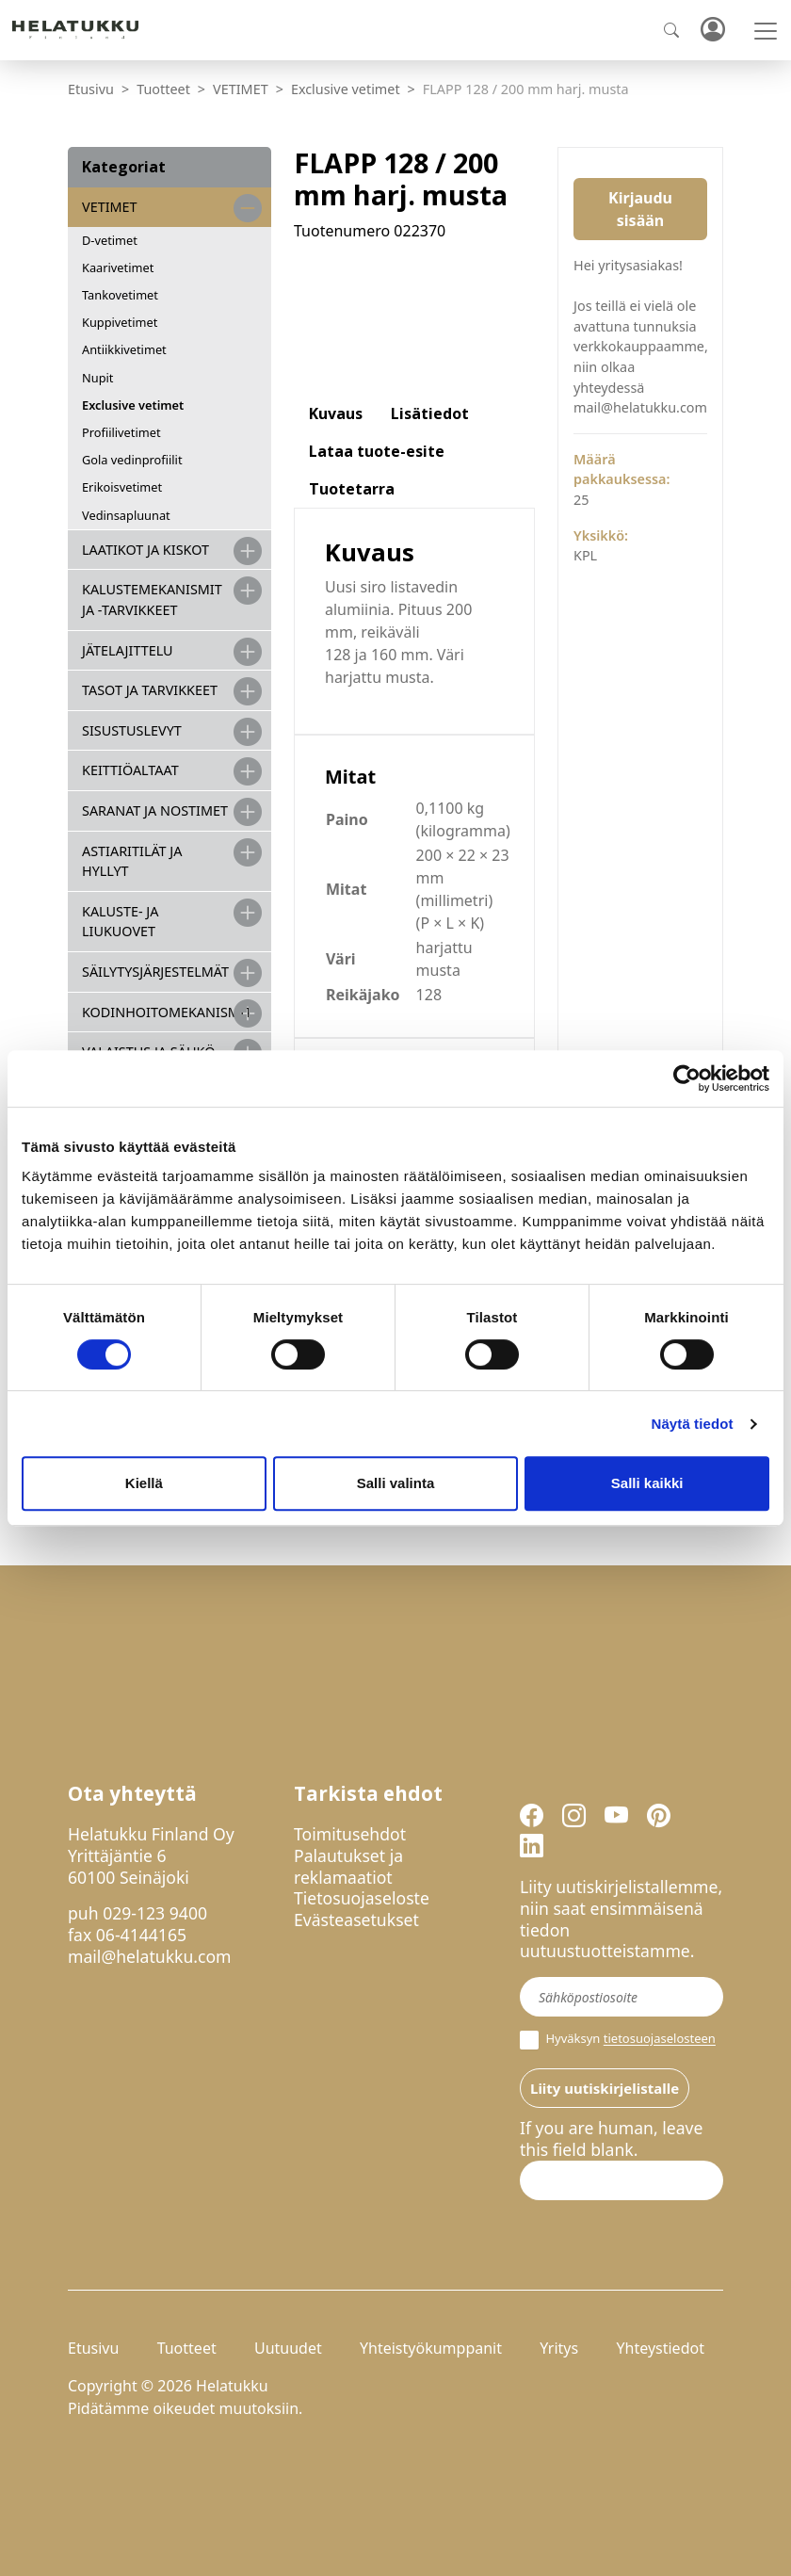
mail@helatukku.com (150, 1956)
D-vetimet (109, 240)
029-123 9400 (155, 1913)
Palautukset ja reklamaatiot (348, 1866)
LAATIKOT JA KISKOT (145, 550)
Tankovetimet (120, 294)
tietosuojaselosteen (660, 2039)
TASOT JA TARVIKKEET (150, 690)
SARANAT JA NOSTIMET (155, 810)
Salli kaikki (647, 1483)
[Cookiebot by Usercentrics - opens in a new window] (687, 1078)
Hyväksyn (618, 2040)
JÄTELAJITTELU (127, 650)
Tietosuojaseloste (361, 1898)
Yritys (559, 2348)
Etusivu (91, 89)
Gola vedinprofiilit (132, 459)
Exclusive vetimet (345, 89)
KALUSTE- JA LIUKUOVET (120, 921)
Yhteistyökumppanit (431, 2348)
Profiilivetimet (121, 432)
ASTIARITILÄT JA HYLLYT (132, 861)
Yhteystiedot (659, 2348)
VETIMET (240, 89)
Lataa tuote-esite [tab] (376, 451)
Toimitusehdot (350, 1834)
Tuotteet (163, 89)
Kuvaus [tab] (336, 413)
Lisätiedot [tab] (430, 413)
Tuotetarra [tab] (352, 488)
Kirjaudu (712, 30)
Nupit (97, 377)
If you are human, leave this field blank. (611, 2139)
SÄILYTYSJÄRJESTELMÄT (155, 971)
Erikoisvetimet (122, 486)
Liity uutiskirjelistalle (604, 2088)
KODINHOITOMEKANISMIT (167, 1012)
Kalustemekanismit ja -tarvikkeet (152, 599)
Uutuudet (288, 2348)
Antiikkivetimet (124, 349)
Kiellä (144, 1483)
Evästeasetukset (356, 1919)
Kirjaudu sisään (640, 209)
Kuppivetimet (119, 322)
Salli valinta (396, 1483)
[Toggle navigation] (765, 31)
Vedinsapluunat (126, 515)
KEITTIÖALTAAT (130, 770)
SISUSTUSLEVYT (132, 730)
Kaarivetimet (117, 267)
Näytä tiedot (693, 1424)
